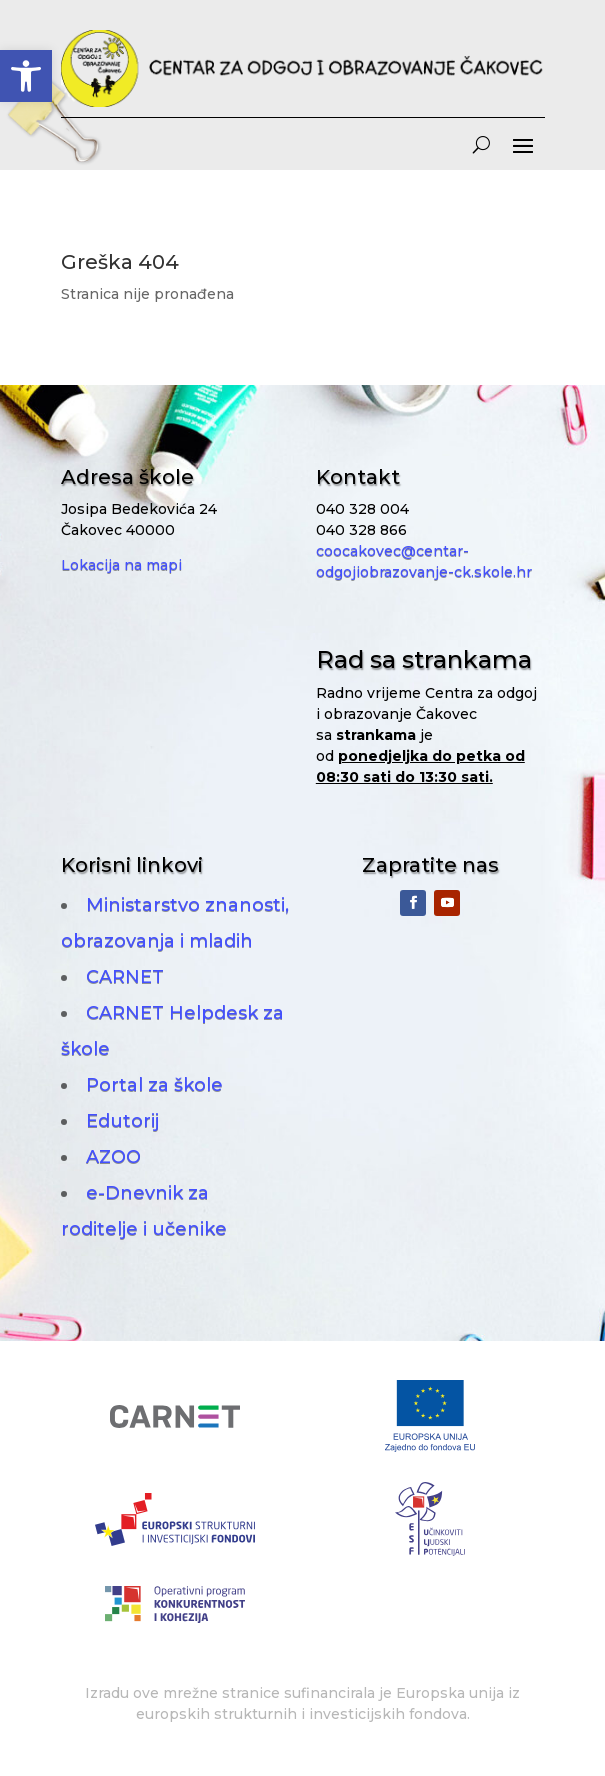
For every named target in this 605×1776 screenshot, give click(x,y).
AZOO (113, 1157)
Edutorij (122, 1121)
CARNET (125, 977)
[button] (26, 76)
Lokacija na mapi (121, 565)
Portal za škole (154, 1085)
